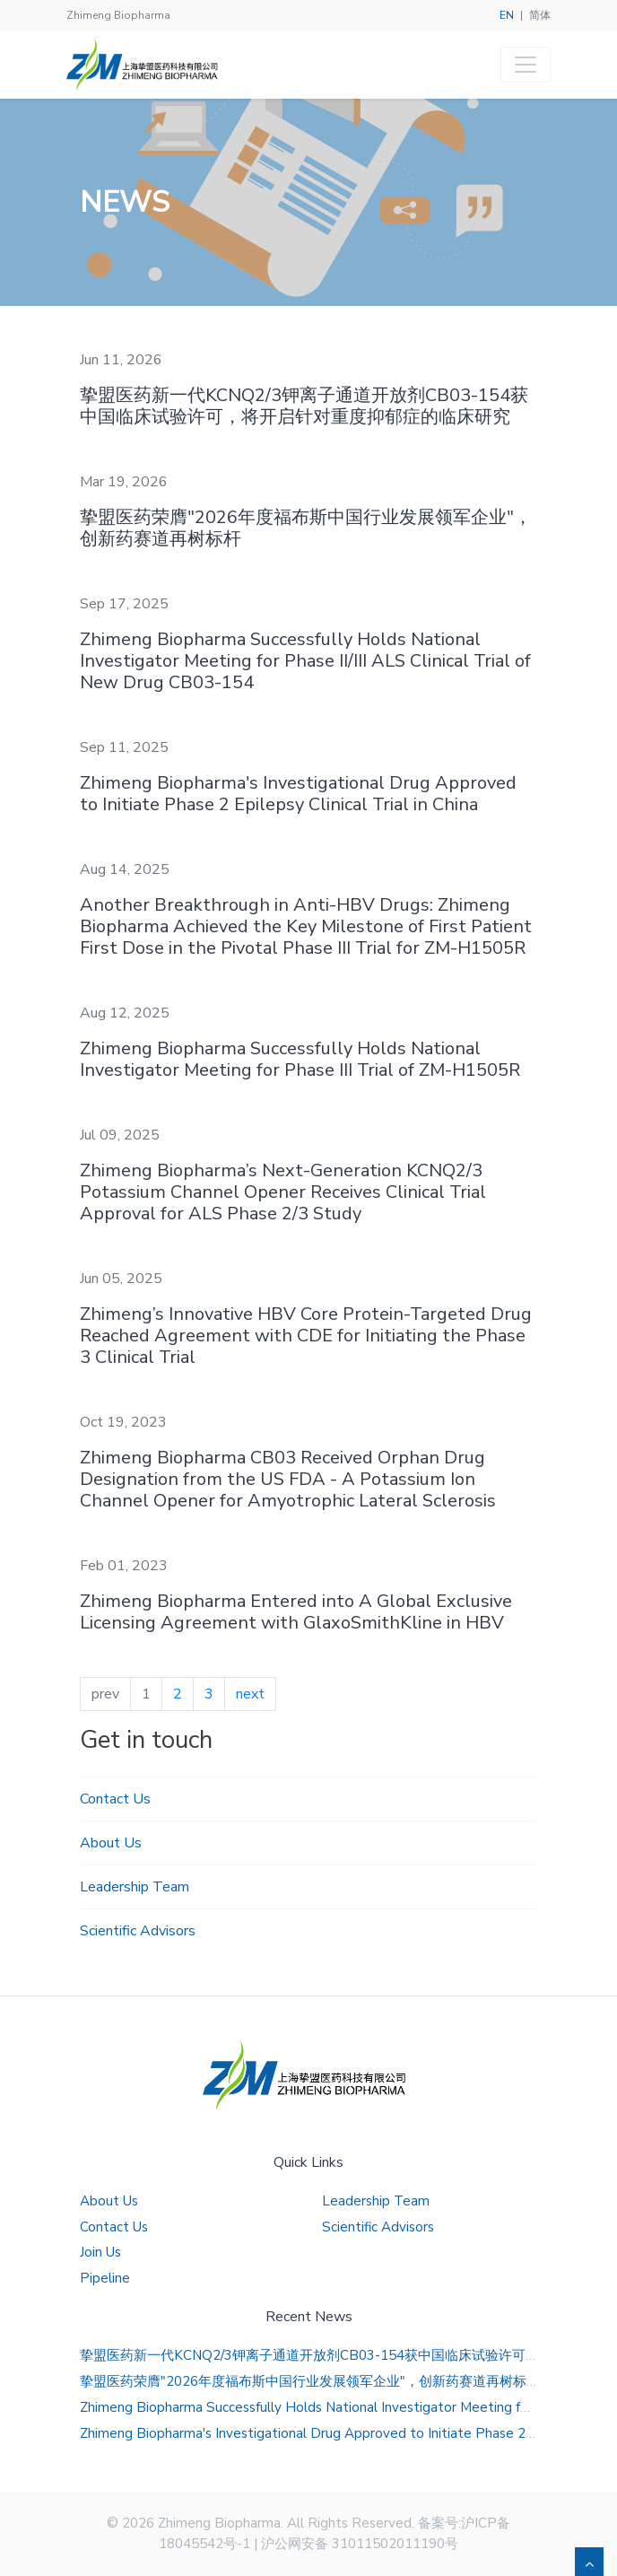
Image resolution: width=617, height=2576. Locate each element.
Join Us (100, 2252)
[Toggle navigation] (525, 65)
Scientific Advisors (138, 1931)
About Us (111, 1843)
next (250, 1694)
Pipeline (105, 2278)
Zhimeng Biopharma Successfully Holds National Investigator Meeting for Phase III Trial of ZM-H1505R (300, 1059)
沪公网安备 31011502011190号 (359, 2544)
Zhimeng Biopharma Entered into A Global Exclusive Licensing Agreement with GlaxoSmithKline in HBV (296, 1612)
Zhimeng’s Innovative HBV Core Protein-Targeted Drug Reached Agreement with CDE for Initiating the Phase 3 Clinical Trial (306, 1335)
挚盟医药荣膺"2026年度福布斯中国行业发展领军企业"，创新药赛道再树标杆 (306, 528)
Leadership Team (134, 1887)
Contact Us (115, 1799)
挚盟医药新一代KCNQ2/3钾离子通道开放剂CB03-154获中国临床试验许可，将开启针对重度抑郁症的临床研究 (304, 406)
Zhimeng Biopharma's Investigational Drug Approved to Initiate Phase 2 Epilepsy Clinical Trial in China (298, 793)
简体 (540, 15)
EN (507, 15)
